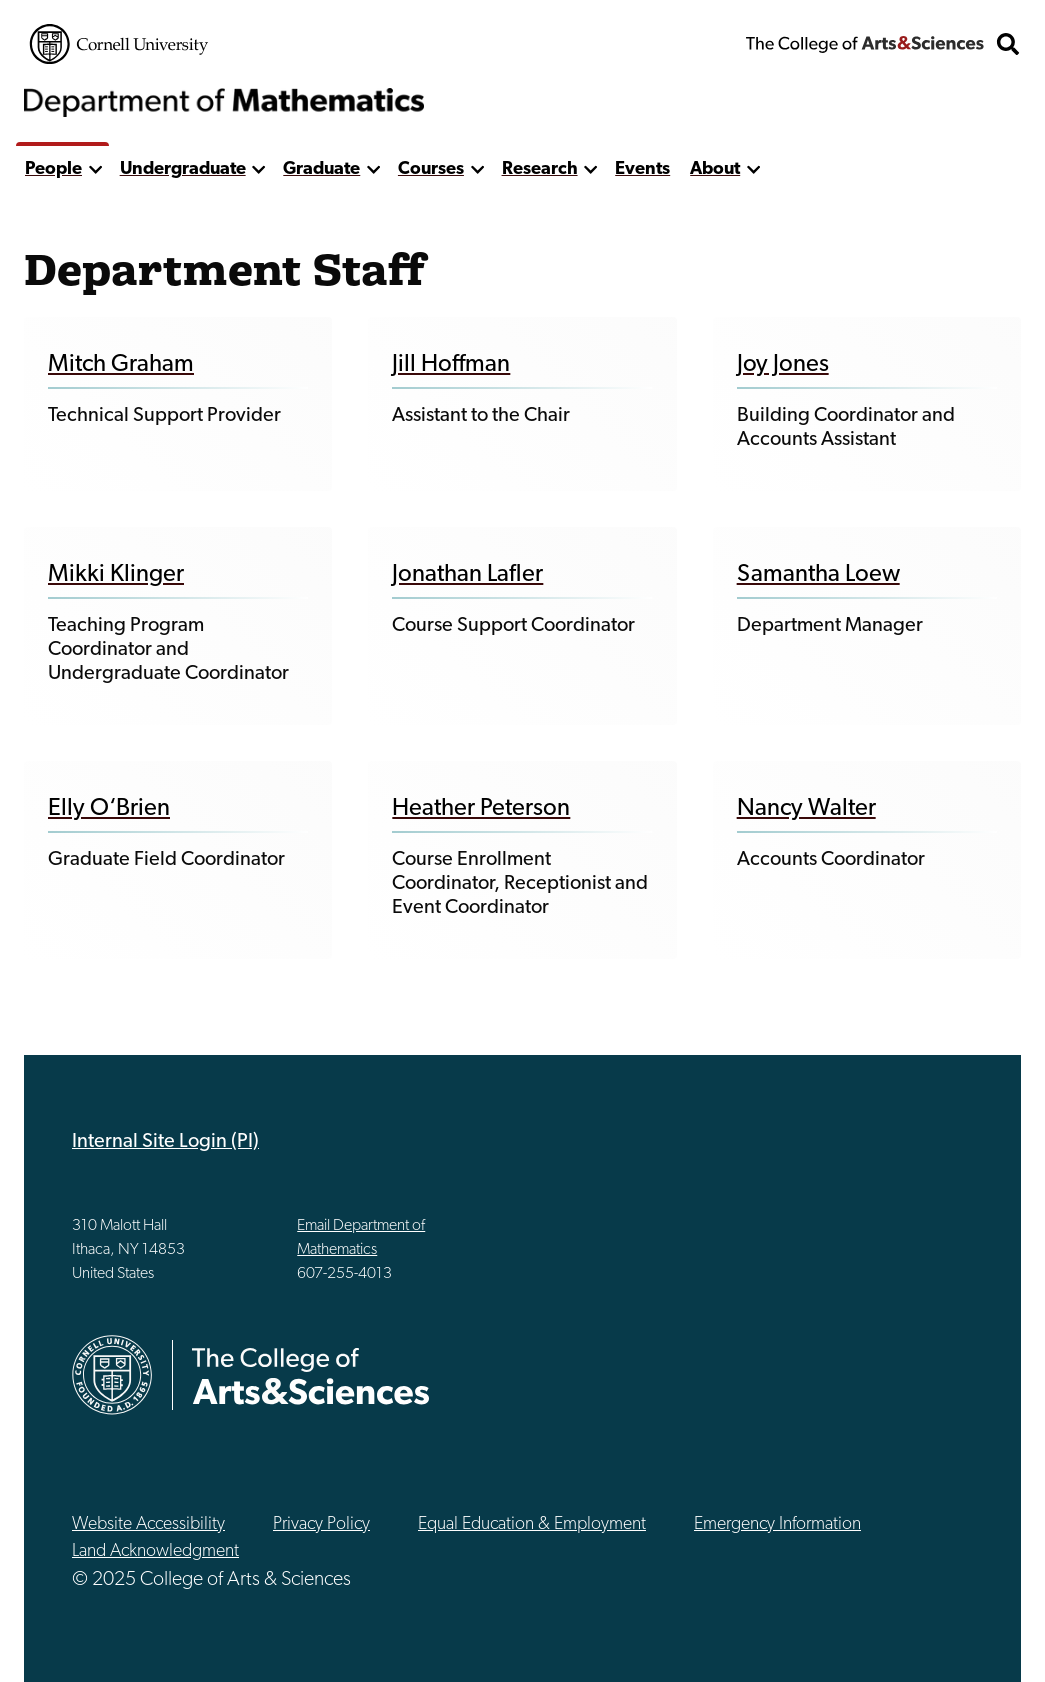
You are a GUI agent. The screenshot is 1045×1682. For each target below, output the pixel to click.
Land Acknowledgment (155, 1551)
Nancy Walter (806, 809)
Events (642, 169)
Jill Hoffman (451, 365)
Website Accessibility (148, 1524)
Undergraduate (183, 169)
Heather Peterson (481, 809)
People (53, 169)
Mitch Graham (121, 365)
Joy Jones (783, 365)
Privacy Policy (321, 1524)
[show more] (95, 169)
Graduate (321, 169)
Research (540, 169)
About (715, 169)
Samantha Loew (818, 575)
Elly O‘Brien (109, 809)
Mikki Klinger (116, 575)
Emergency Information (777, 1524)
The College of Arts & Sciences (865, 44)
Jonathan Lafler (467, 575)
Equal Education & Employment (532, 1524)
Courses (431, 169)
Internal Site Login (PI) (165, 1142)
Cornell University (119, 44)
